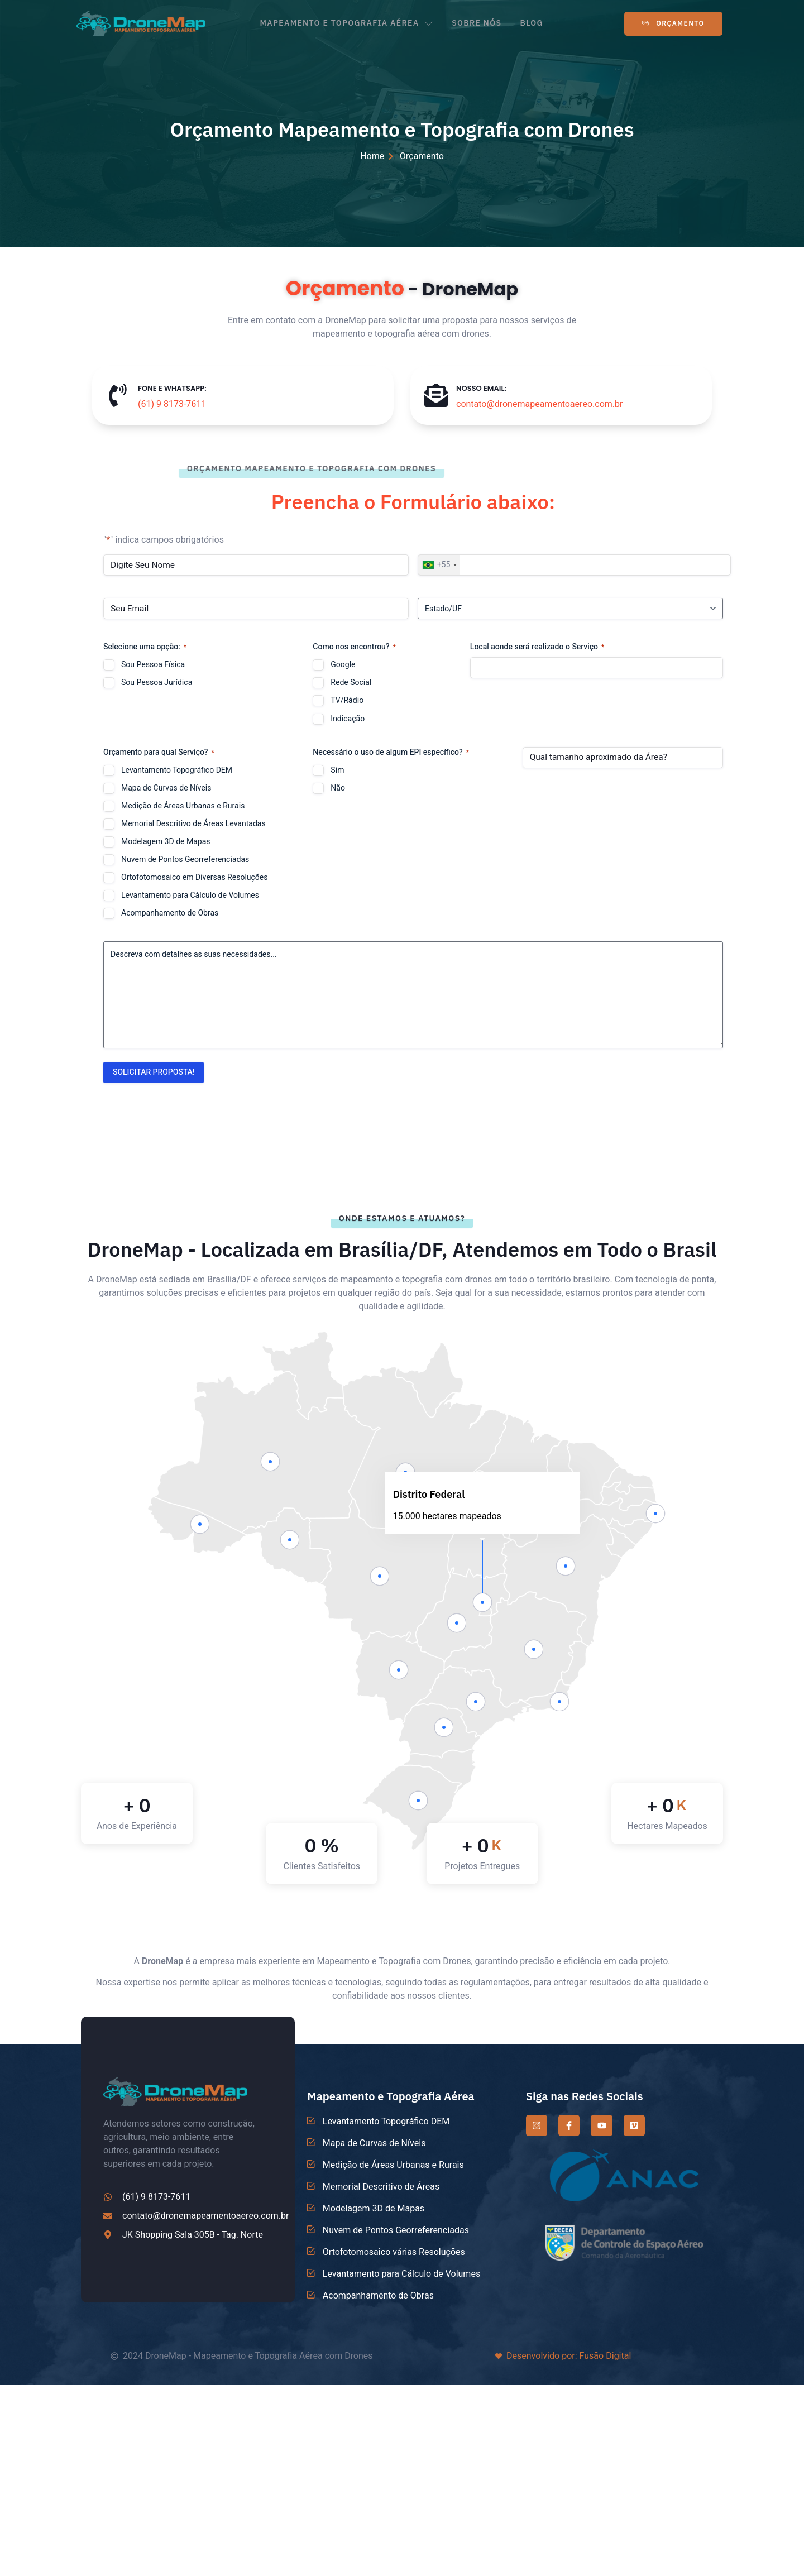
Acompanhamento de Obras (169, 913)
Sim (337, 770)
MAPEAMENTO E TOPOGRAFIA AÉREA (346, 23)
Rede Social (351, 682)
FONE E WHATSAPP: (172, 388)
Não (338, 788)
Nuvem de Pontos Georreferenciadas (185, 859)
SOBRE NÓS (477, 23)
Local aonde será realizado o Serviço (537, 647)
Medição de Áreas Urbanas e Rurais (183, 806)
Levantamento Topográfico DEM (176, 770)
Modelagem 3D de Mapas (165, 842)
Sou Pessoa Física (153, 665)
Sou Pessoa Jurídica (156, 682)
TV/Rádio (347, 700)
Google (343, 665)
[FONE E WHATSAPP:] (118, 395)
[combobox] (439, 565)
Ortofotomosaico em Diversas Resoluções (194, 877)
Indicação (348, 719)
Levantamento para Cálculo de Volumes (190, 895)
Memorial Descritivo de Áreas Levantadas (193, 824)
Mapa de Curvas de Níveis (166, 788)
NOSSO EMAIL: (481, 388)
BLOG (534, 23)
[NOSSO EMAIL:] (436, 395)
